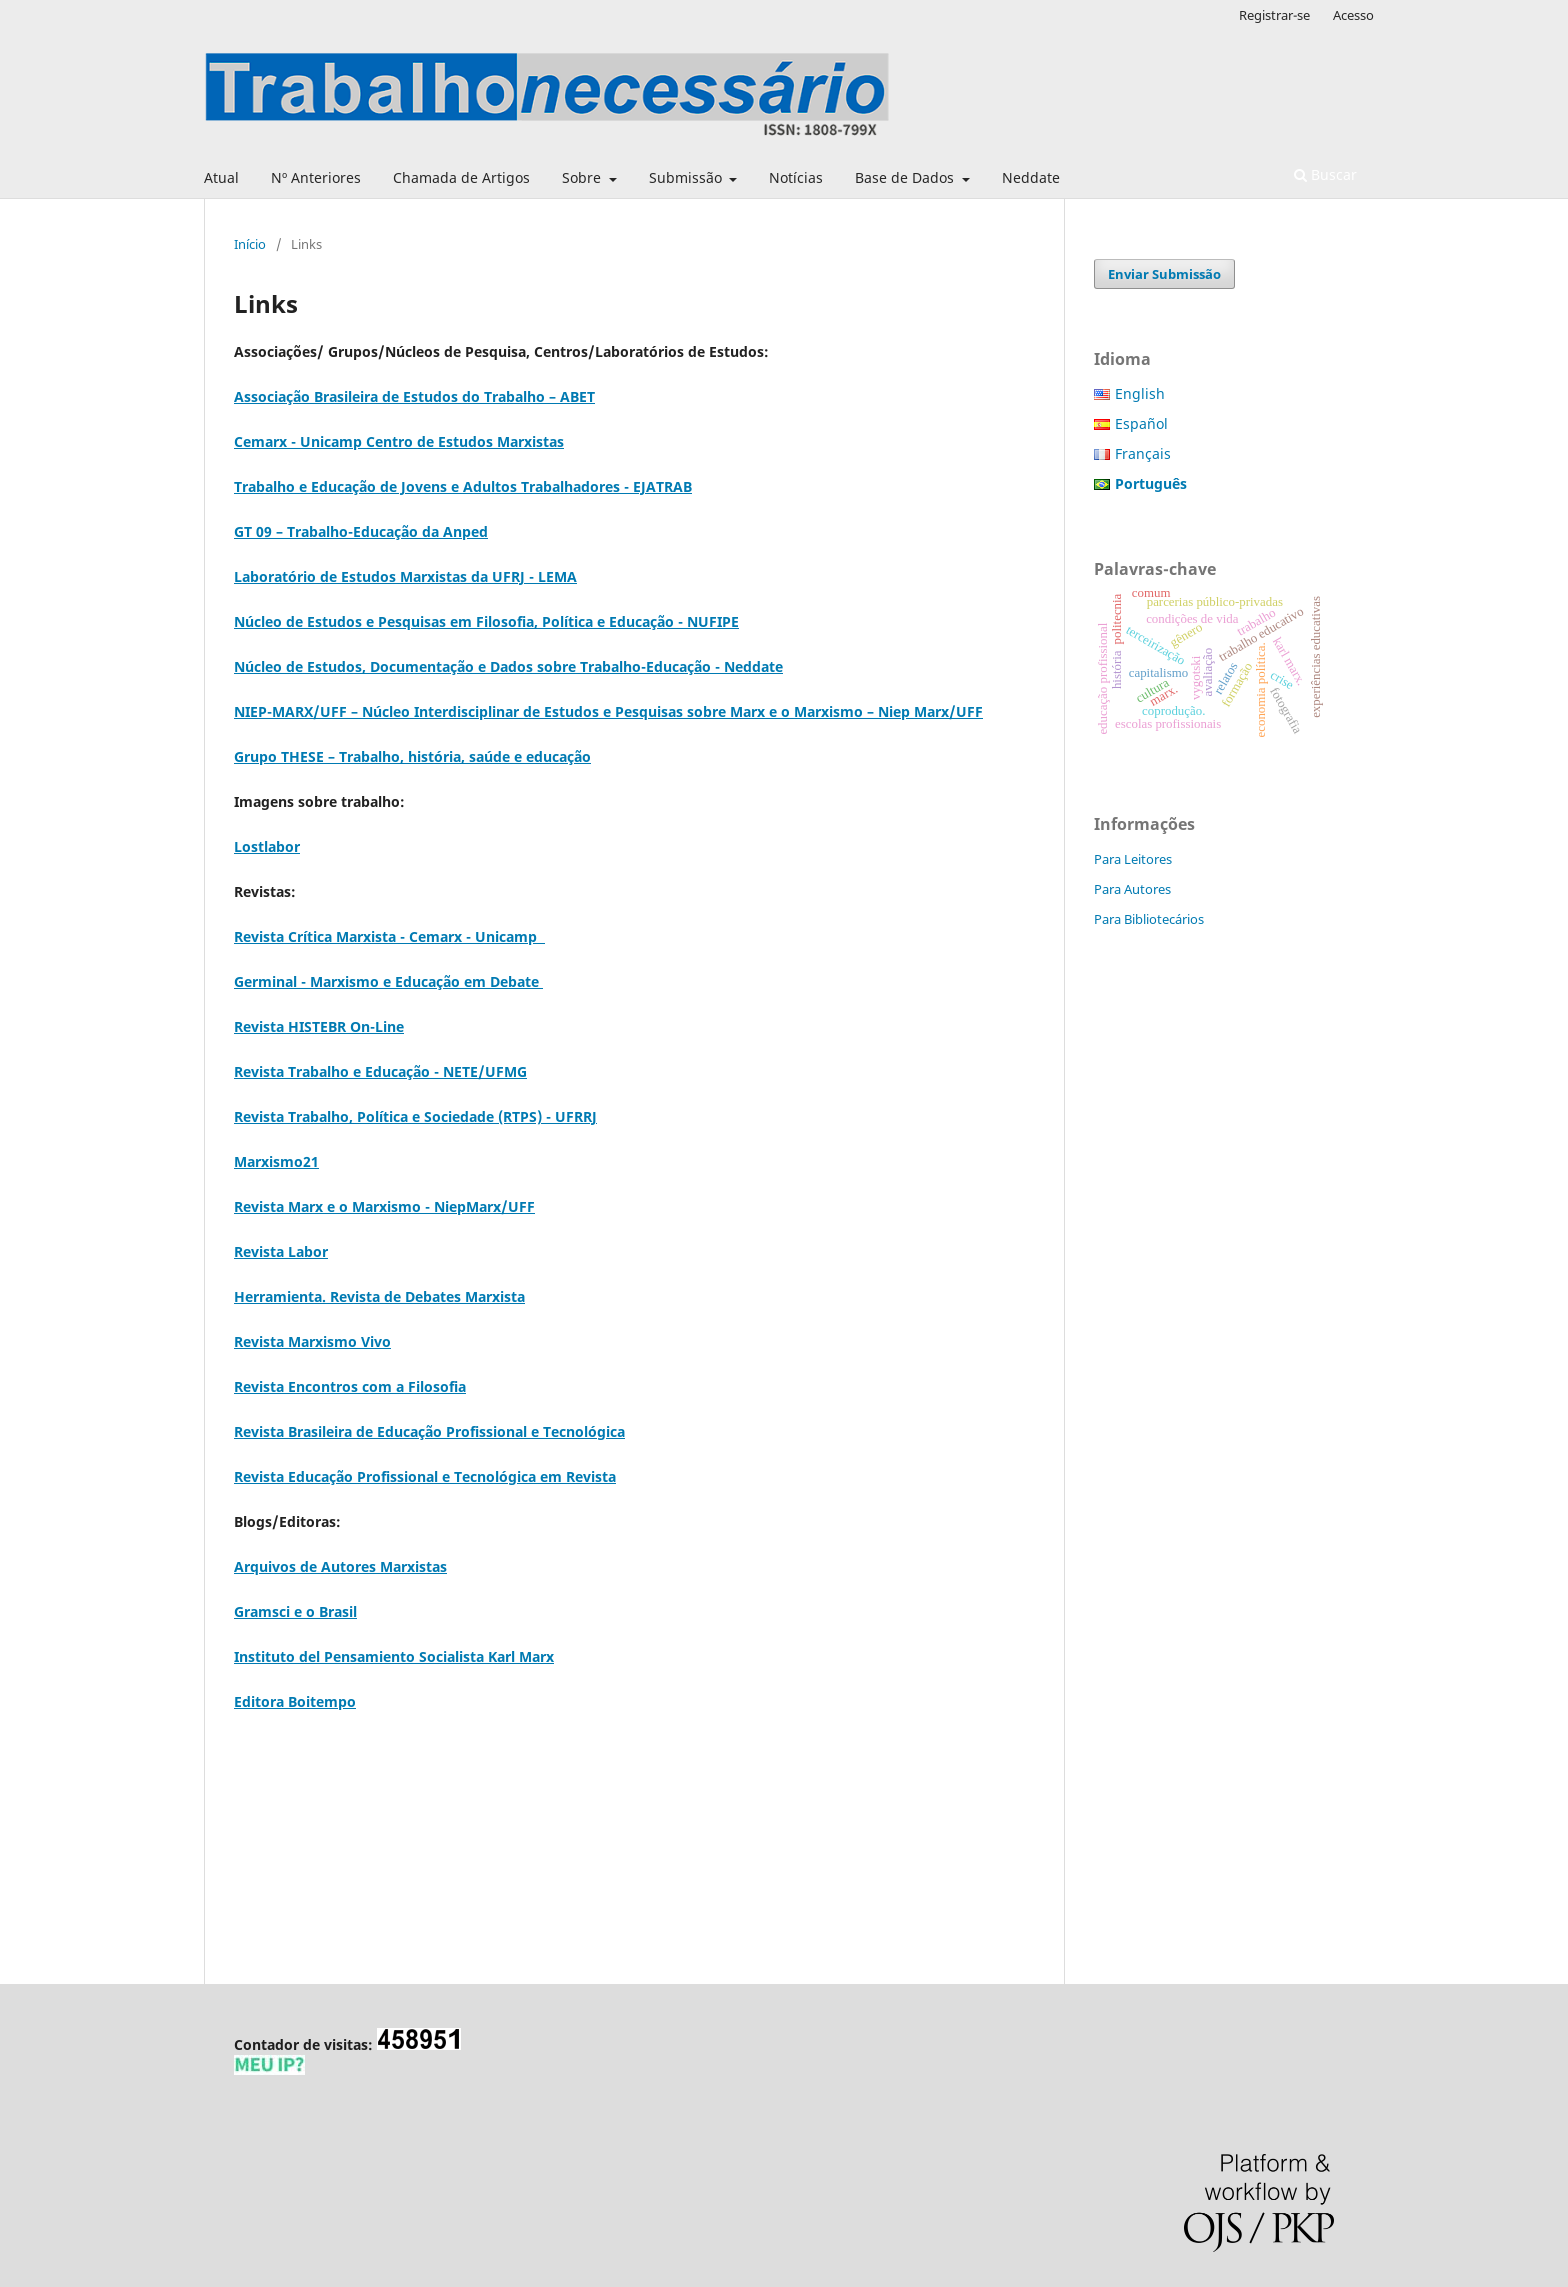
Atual (221, 177)
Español (1141, 423)
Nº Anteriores (316, 177)
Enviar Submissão (1164, 274)
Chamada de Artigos (461, 177)
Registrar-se (1274, 15)
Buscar (1325, 174)
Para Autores (1132, 889)
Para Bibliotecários (1149, 919)
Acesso (1353, 15)
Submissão (687, 177)
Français (1143, 453)
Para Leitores (1133, 859)
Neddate (1031, 177)
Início (250, 244)
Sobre (583, 177)
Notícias (796, 177)
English (1140, 393)
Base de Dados (906, 177)
